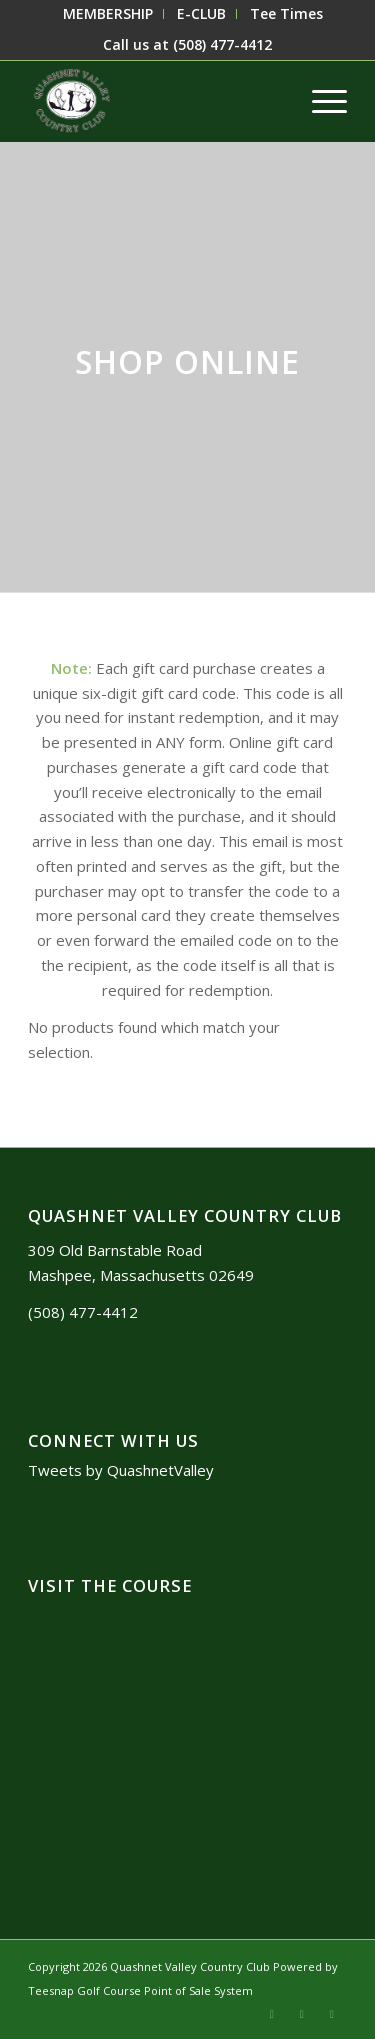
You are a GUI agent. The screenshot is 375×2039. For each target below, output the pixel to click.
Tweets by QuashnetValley (121, 1470)
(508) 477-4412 (222, 44)
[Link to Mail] (302, 2014)
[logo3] (155, 101)
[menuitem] (108, 14)
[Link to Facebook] (332, 2014)
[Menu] (319, 101)
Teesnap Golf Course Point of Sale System (140, 1990)
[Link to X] (272, 2014)
